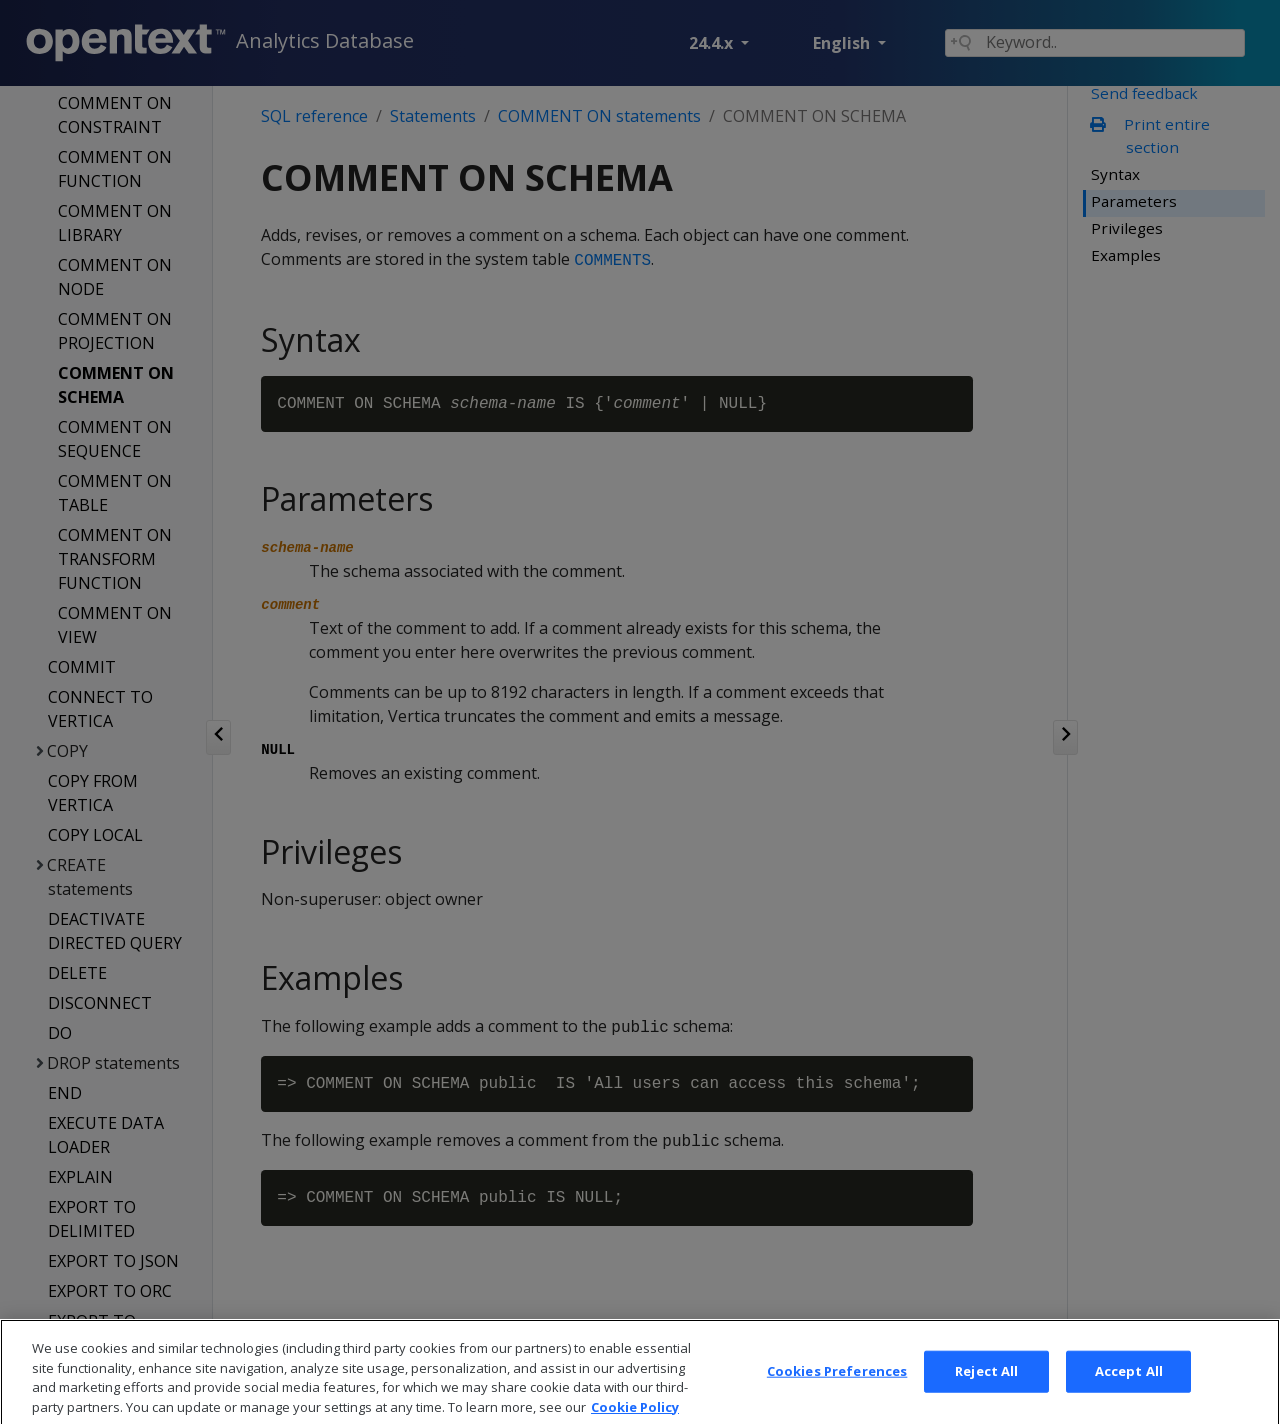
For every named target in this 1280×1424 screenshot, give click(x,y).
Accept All (1129, 1394)
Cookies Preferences (837, 1394)
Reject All (986, 1394)
